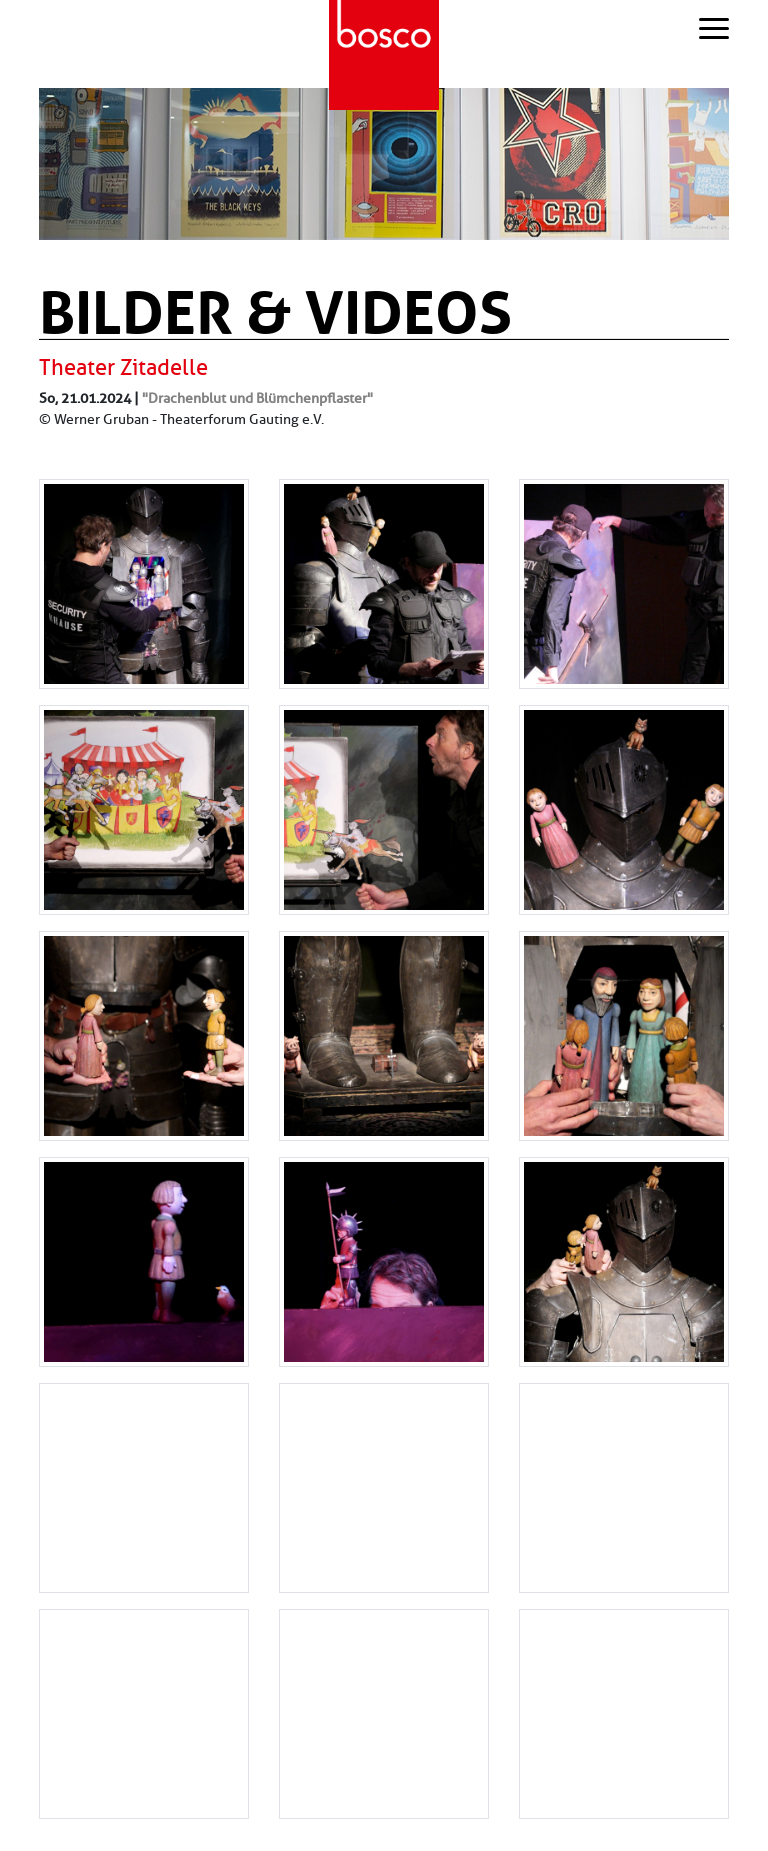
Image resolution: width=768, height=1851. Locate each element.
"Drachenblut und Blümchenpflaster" (257, 398)
